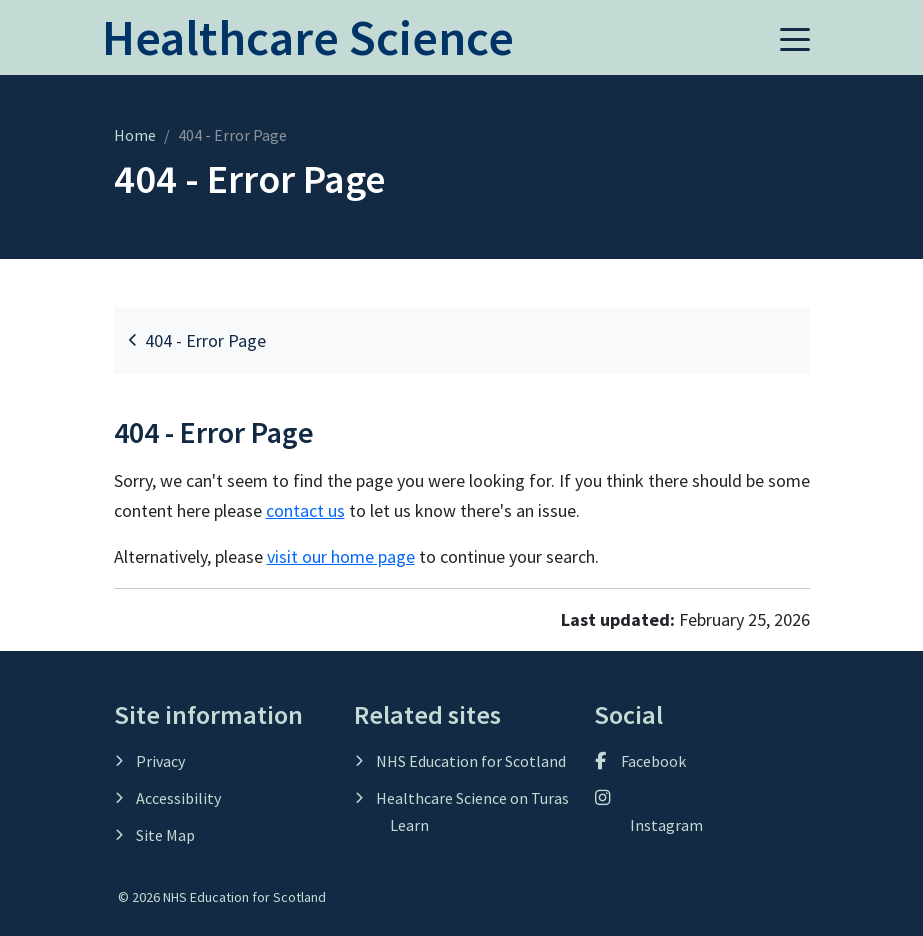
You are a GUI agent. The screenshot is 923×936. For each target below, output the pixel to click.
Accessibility (177, 798)
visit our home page (341, 556)
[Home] (308, 48)
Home (135, 135)
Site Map (164, 835)
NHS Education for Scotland (469, 761)
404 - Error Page (197, 340)
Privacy (159, 761)
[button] (795, 38)
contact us (305, 510)
